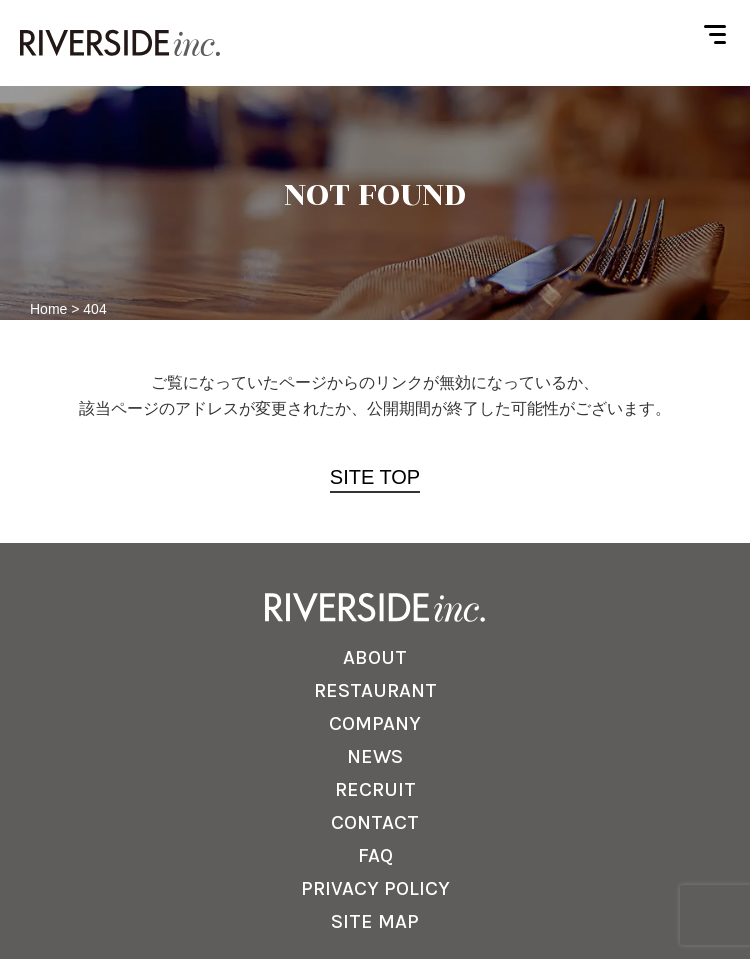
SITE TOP (375, 477)
